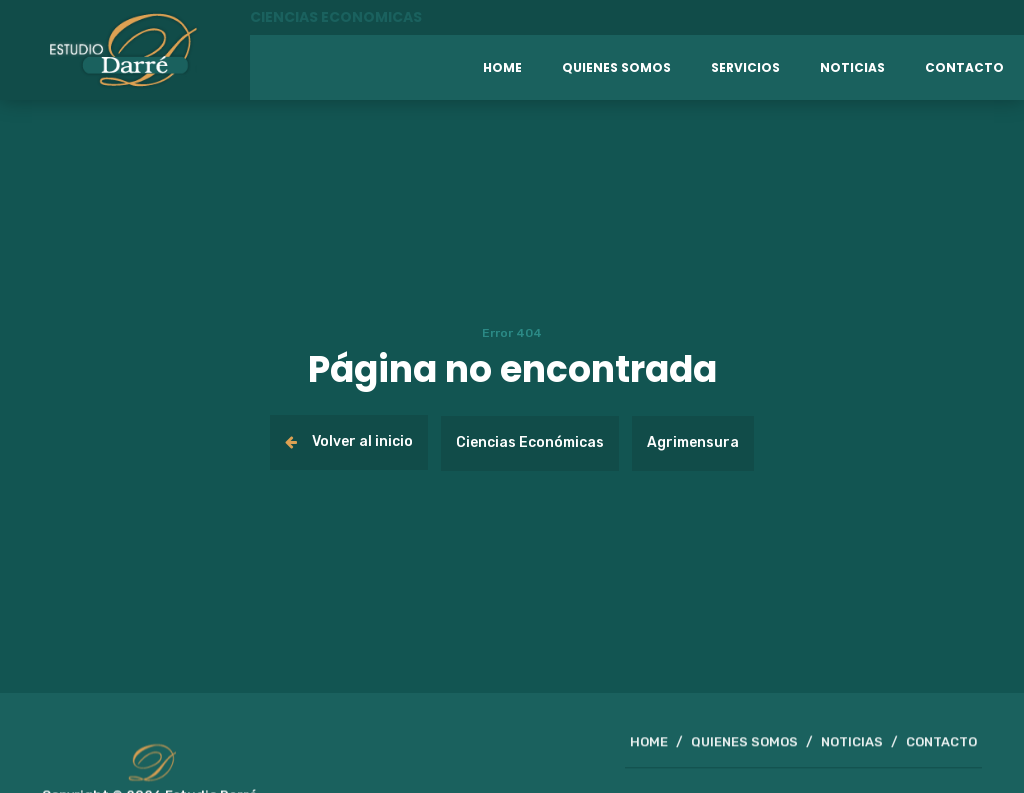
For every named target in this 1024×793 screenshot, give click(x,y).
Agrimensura (693, 442)
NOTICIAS (852, 745)
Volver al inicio (349, 441)
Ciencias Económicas (530, 442)
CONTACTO (941, 745)
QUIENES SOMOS (744, 745)
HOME (649, 745)
